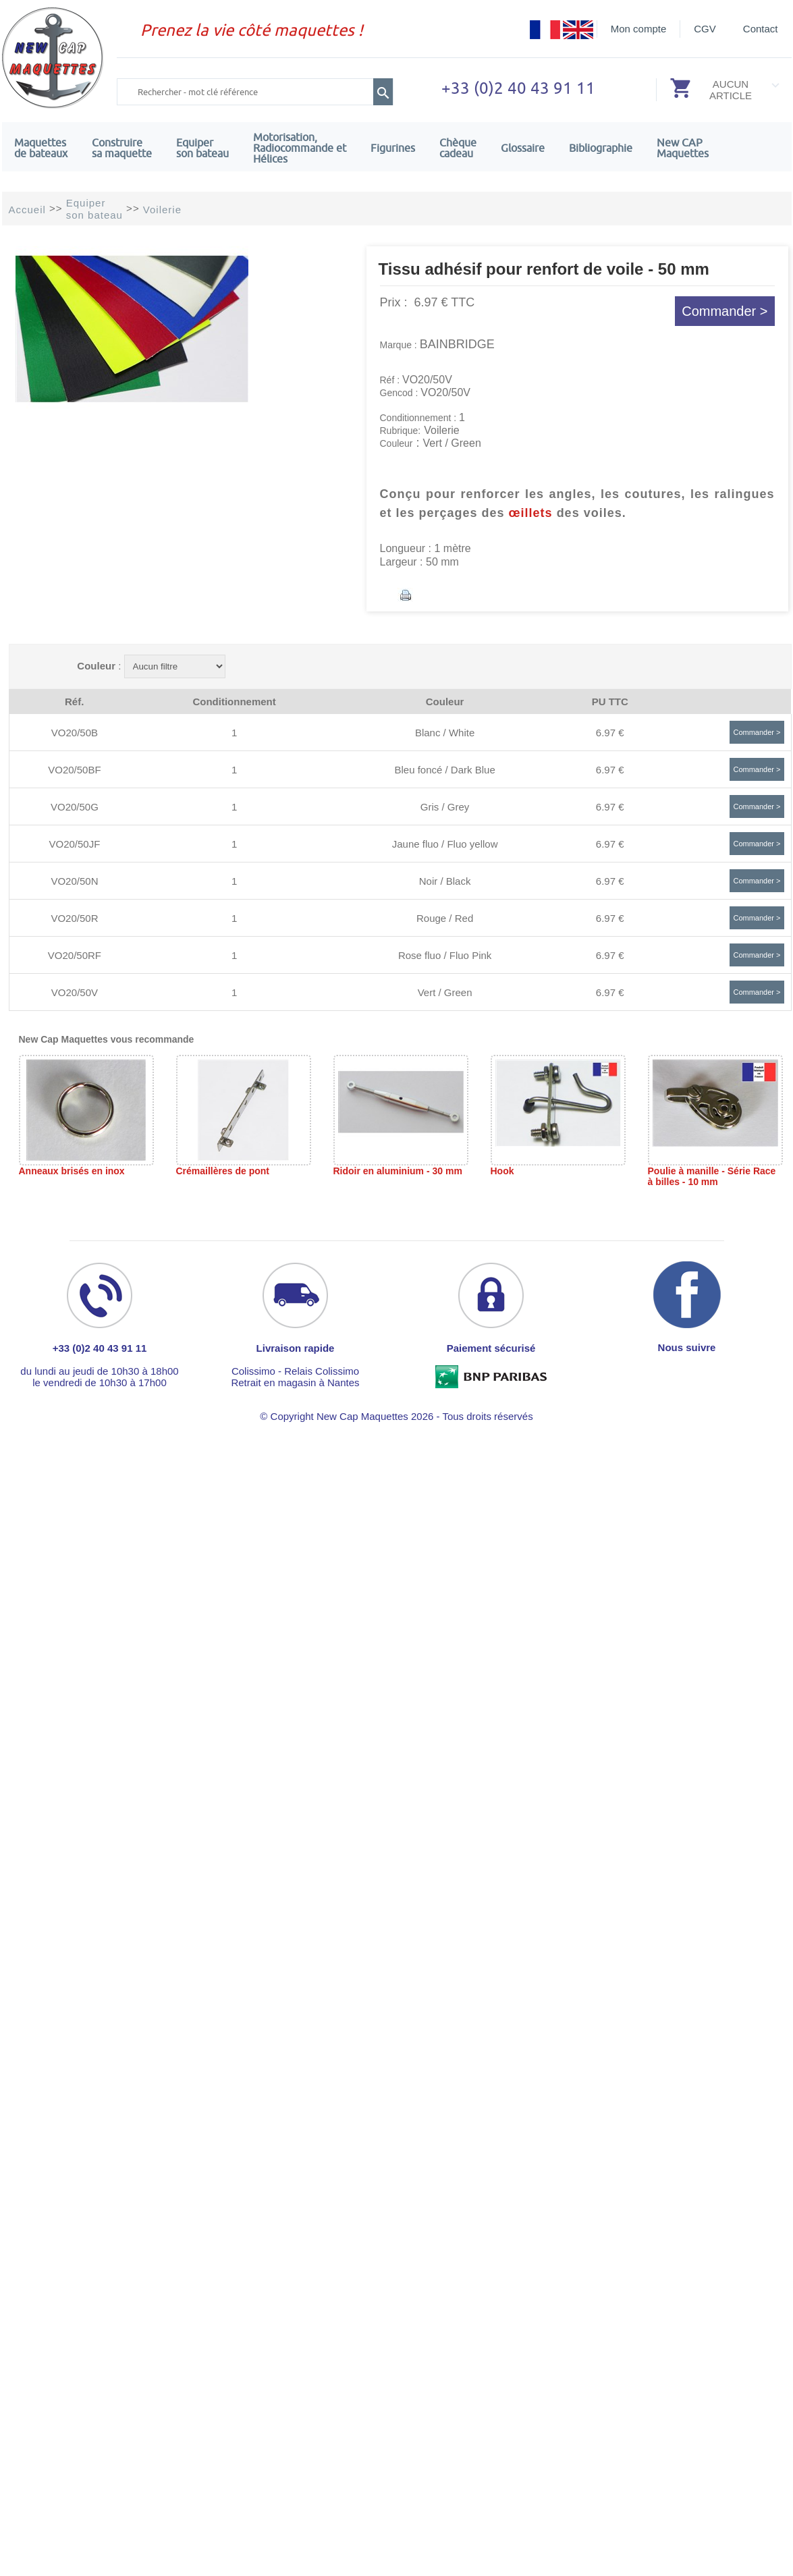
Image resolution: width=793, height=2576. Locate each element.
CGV (705, 28)
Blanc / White (444, 732)
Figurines (393, 148)
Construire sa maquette (122, 147)
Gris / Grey (445, 807)
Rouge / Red (444, 918)
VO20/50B (74, 732)
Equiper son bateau (202, 147)
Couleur (96, 666)
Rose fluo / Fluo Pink (444, 955)
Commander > (724, 311)
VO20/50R (74, 918)
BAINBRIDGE (457, 344)
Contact (760, 28)
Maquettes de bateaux (40, 147)
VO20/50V (74, 992)
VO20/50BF (74, 769)
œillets (531, 513)
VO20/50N (74, 881)
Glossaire (523, 148)
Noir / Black (445, 881)
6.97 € (610, 732)
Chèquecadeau (457, 147)
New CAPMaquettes (683, 147)
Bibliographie (600, 148)
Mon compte (639, 28)
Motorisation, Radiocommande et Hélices (299, 148)
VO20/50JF (75, 844)
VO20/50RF (74, 955)
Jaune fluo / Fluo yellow (445, 844)
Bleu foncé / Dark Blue (444, 769)
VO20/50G (75, 807)
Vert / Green (445, 992)
